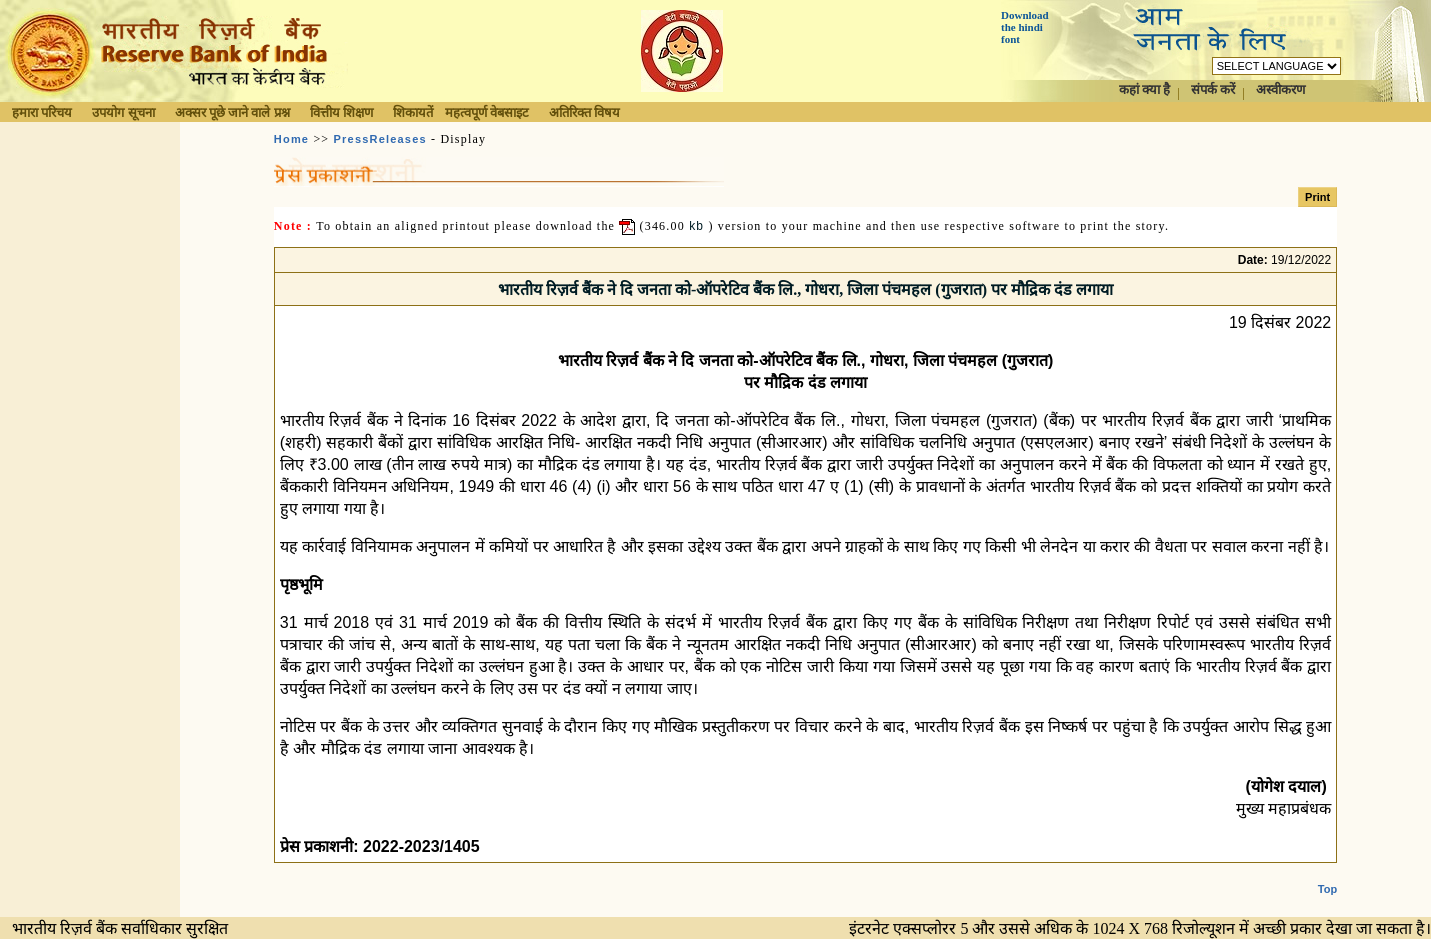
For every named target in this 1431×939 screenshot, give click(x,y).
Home (291, 139)
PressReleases (380, 139)
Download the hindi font (1025, 27)
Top (1327, 873)
